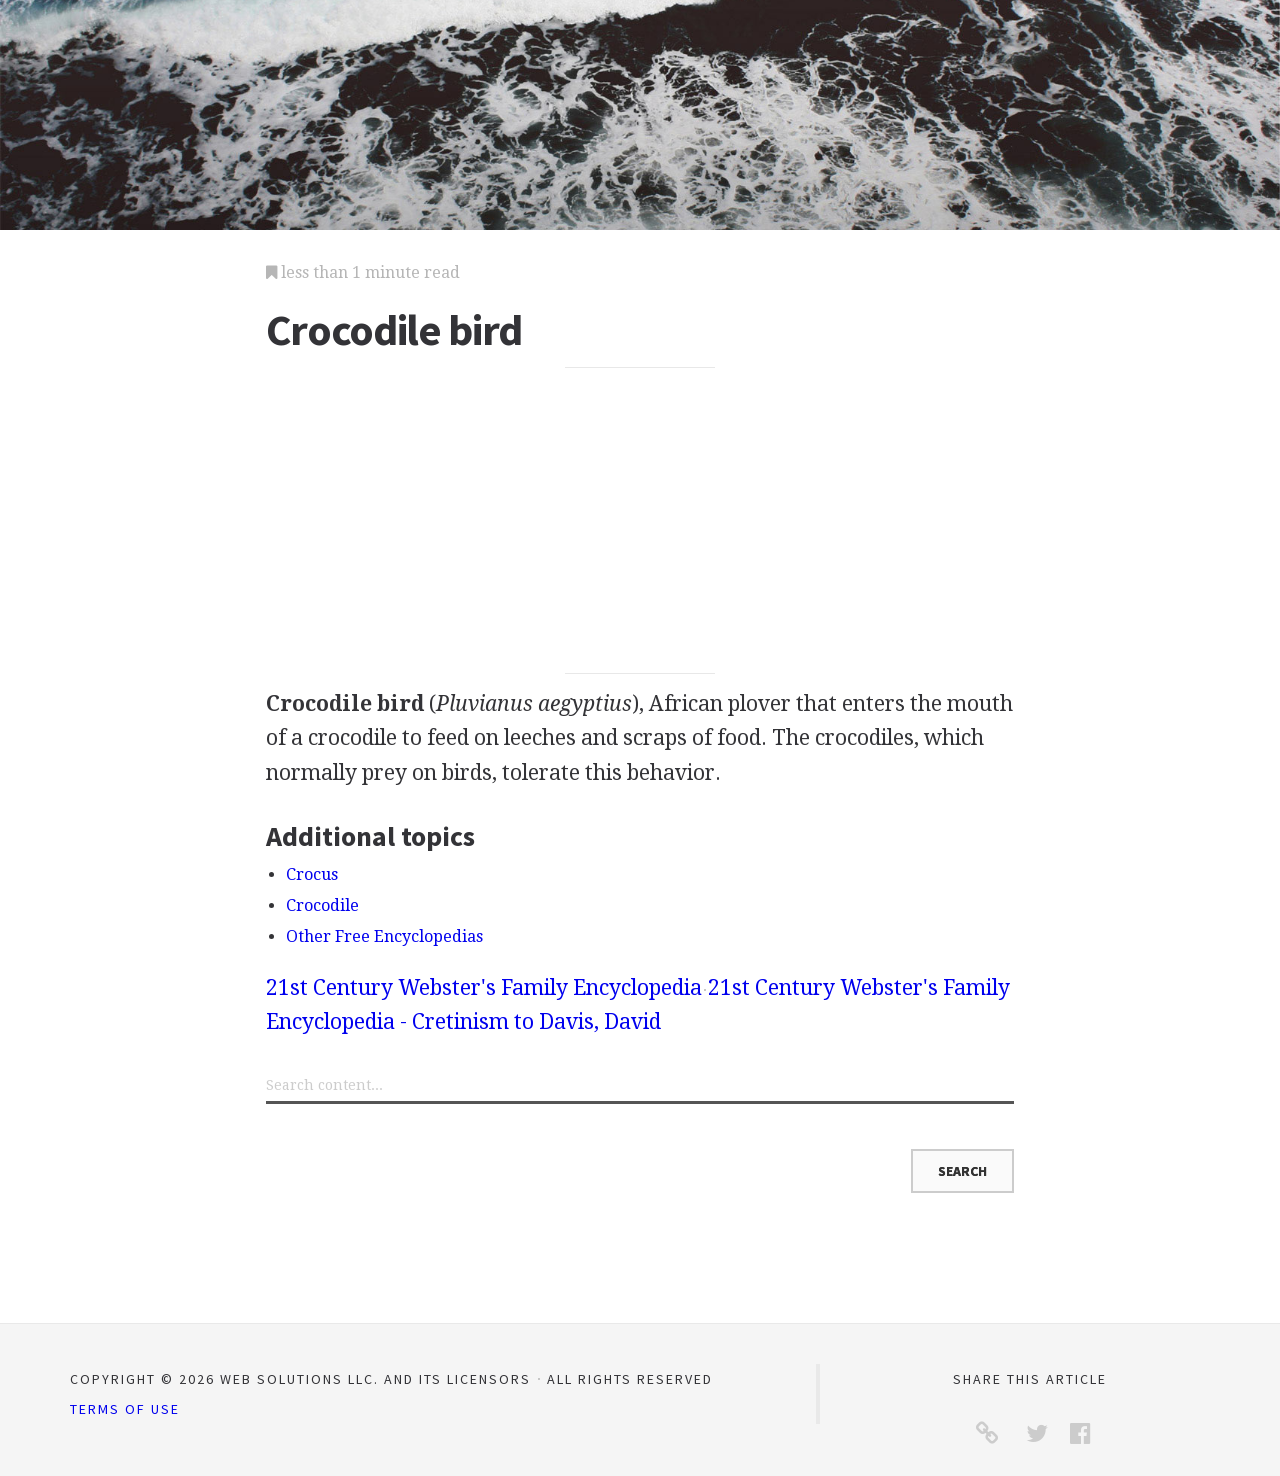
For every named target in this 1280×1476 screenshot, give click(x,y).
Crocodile (322, 905)
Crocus (312, 874)
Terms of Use (125, 1409)
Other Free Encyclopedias (384, 936)
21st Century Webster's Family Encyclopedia (484, 987)
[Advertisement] (640, 521)
